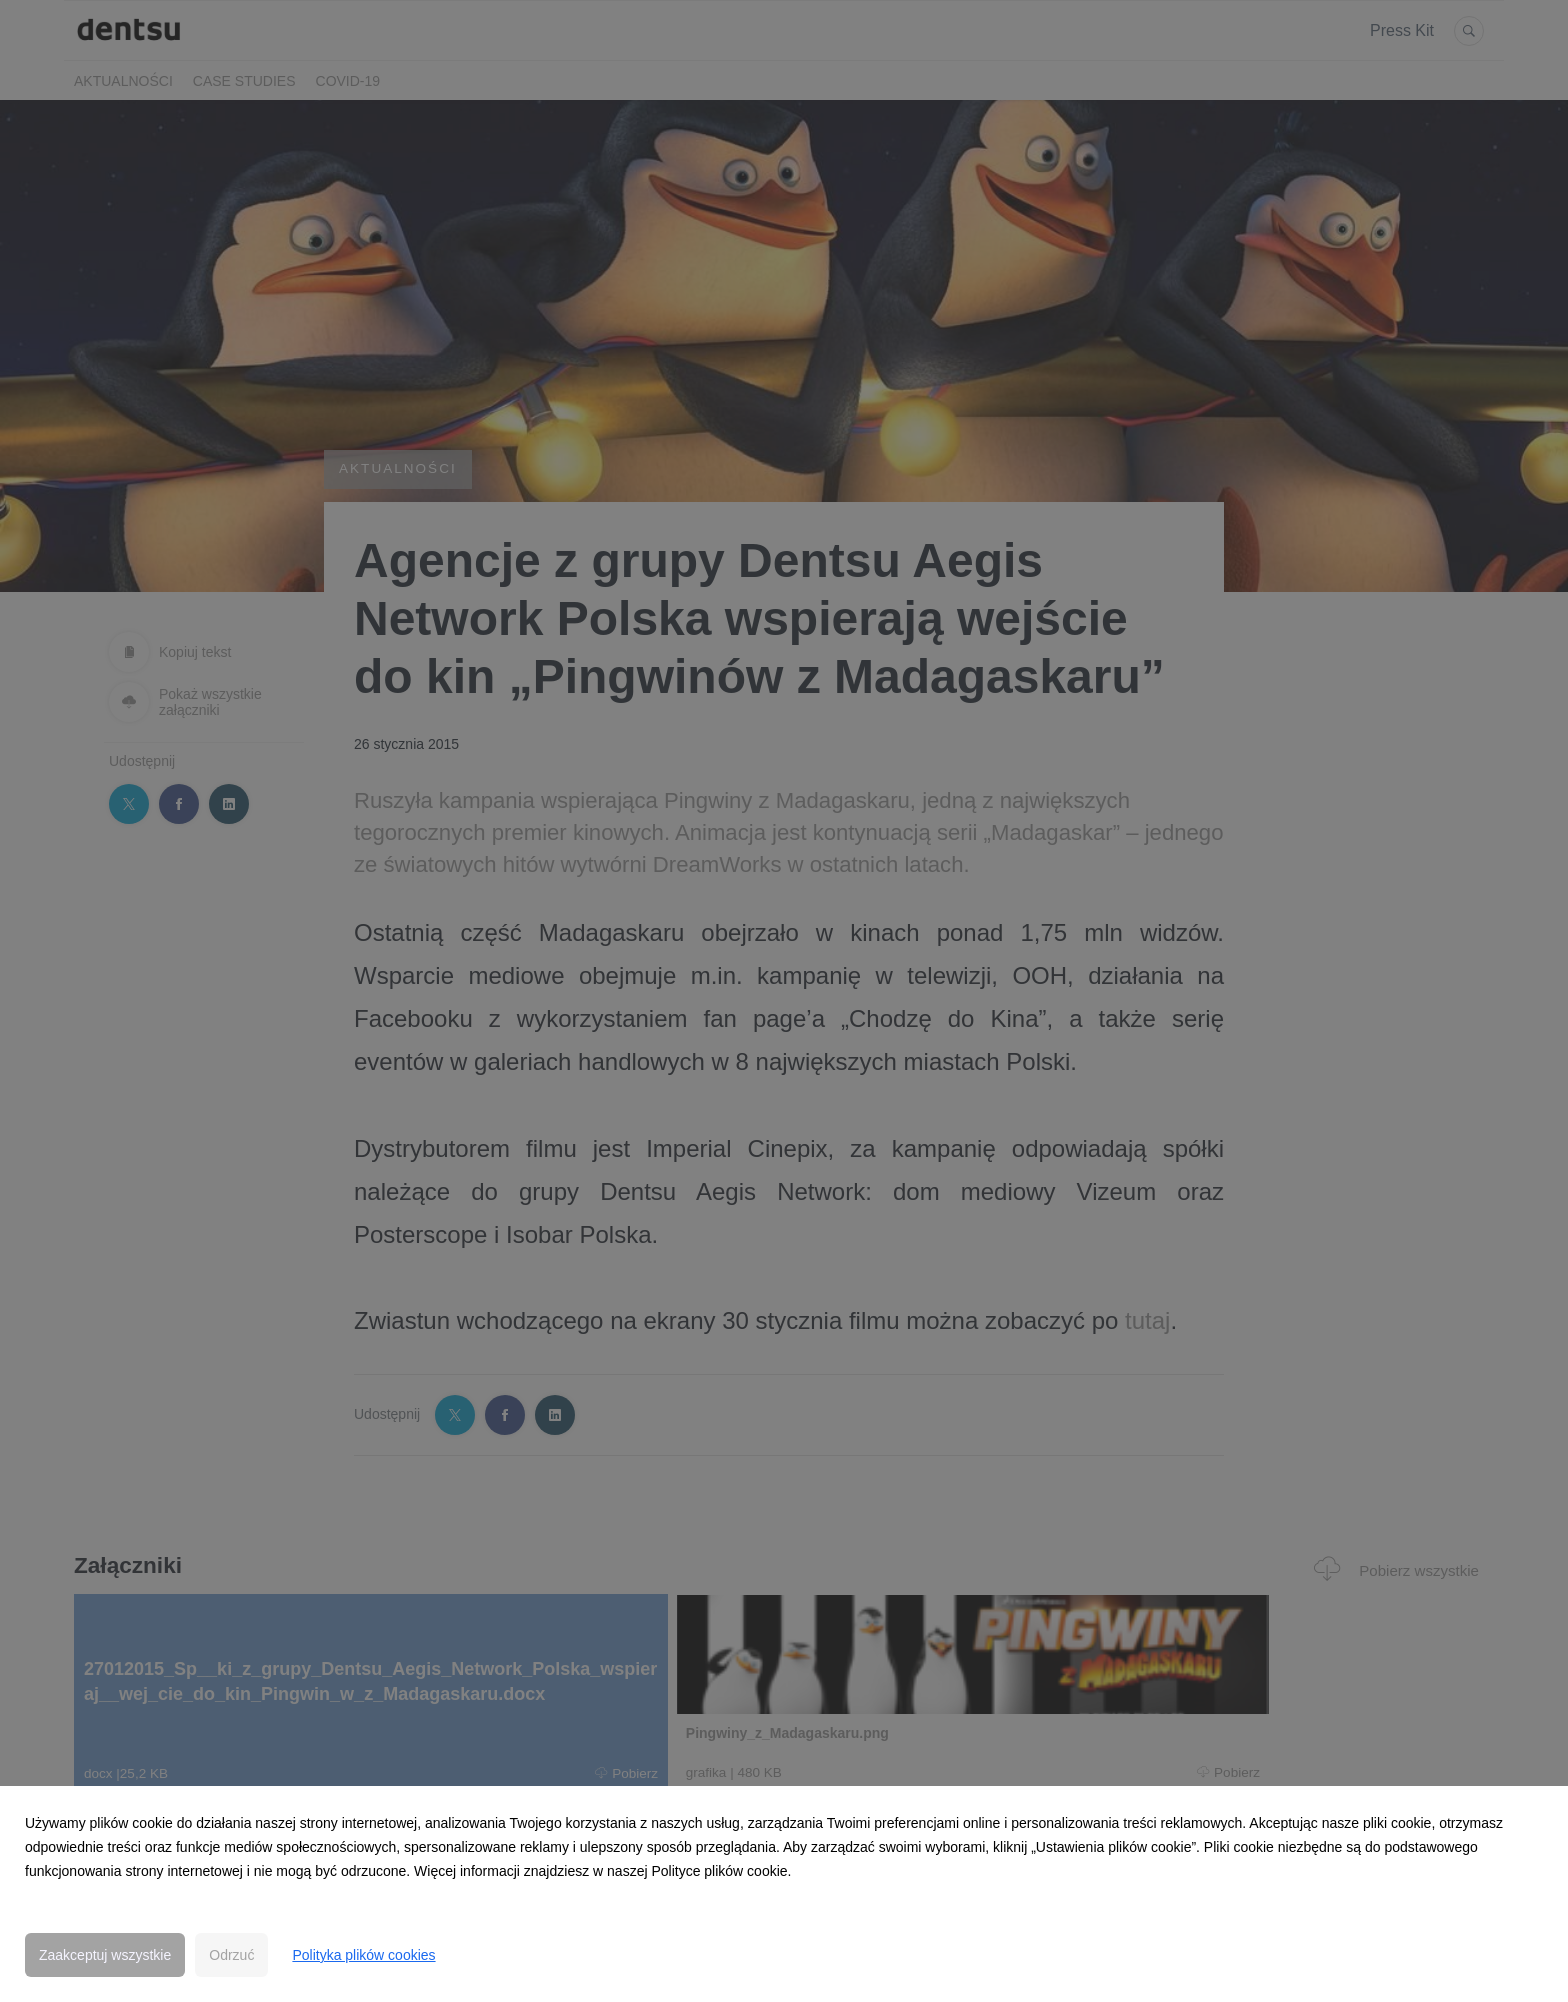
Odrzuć (231, 1955)
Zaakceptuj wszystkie (105, 1955)
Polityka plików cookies (363, 1955)
